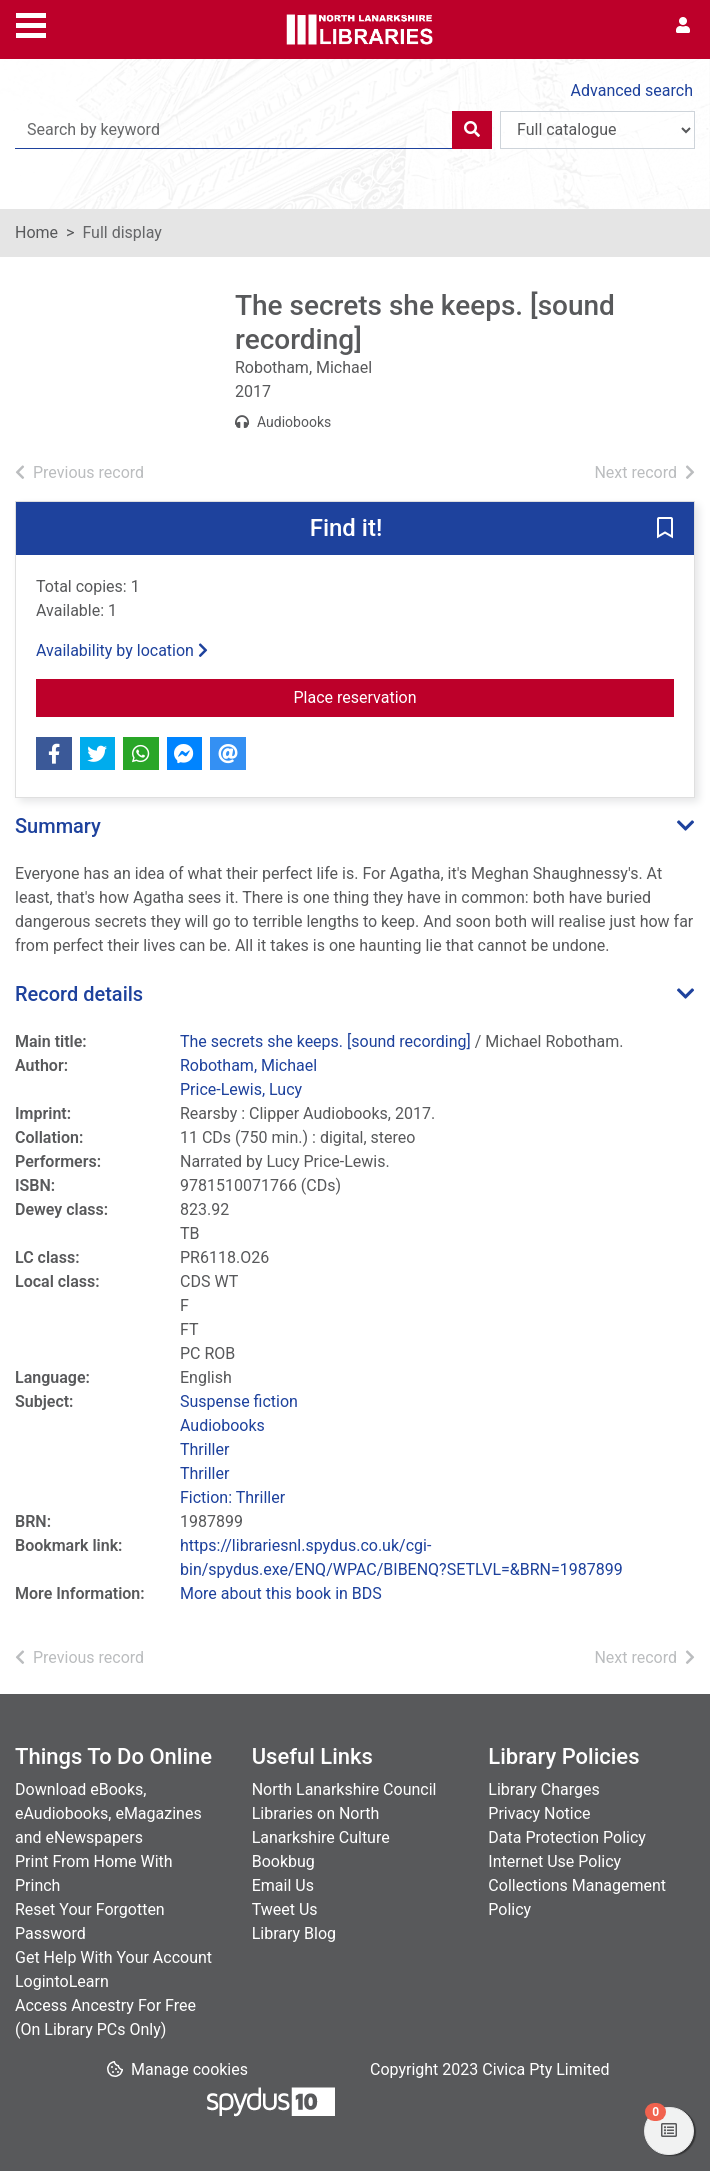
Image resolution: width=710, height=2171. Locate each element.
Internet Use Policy (554, 1861)
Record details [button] (79, 994)
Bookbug (283, 1861)
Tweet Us (285, 1909)
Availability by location (122, 650)
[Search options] (597, 130)
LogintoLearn (62, 1981)
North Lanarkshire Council (344, 1789)
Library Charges (543, 1789)
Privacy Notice (539, 1813)
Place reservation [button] (484, 696)
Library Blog (294, 1933)
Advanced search (632, 90)
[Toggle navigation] (31, 23)
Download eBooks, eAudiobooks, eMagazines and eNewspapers (108, 1813)
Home (36, 232)
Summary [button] (58, 826)
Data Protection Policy (567, 1837)
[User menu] (683, 26)
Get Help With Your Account (113, 1957)
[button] (665, 530)
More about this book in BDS (281, 1593)
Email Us (283, 1885)
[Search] (472, 130)
